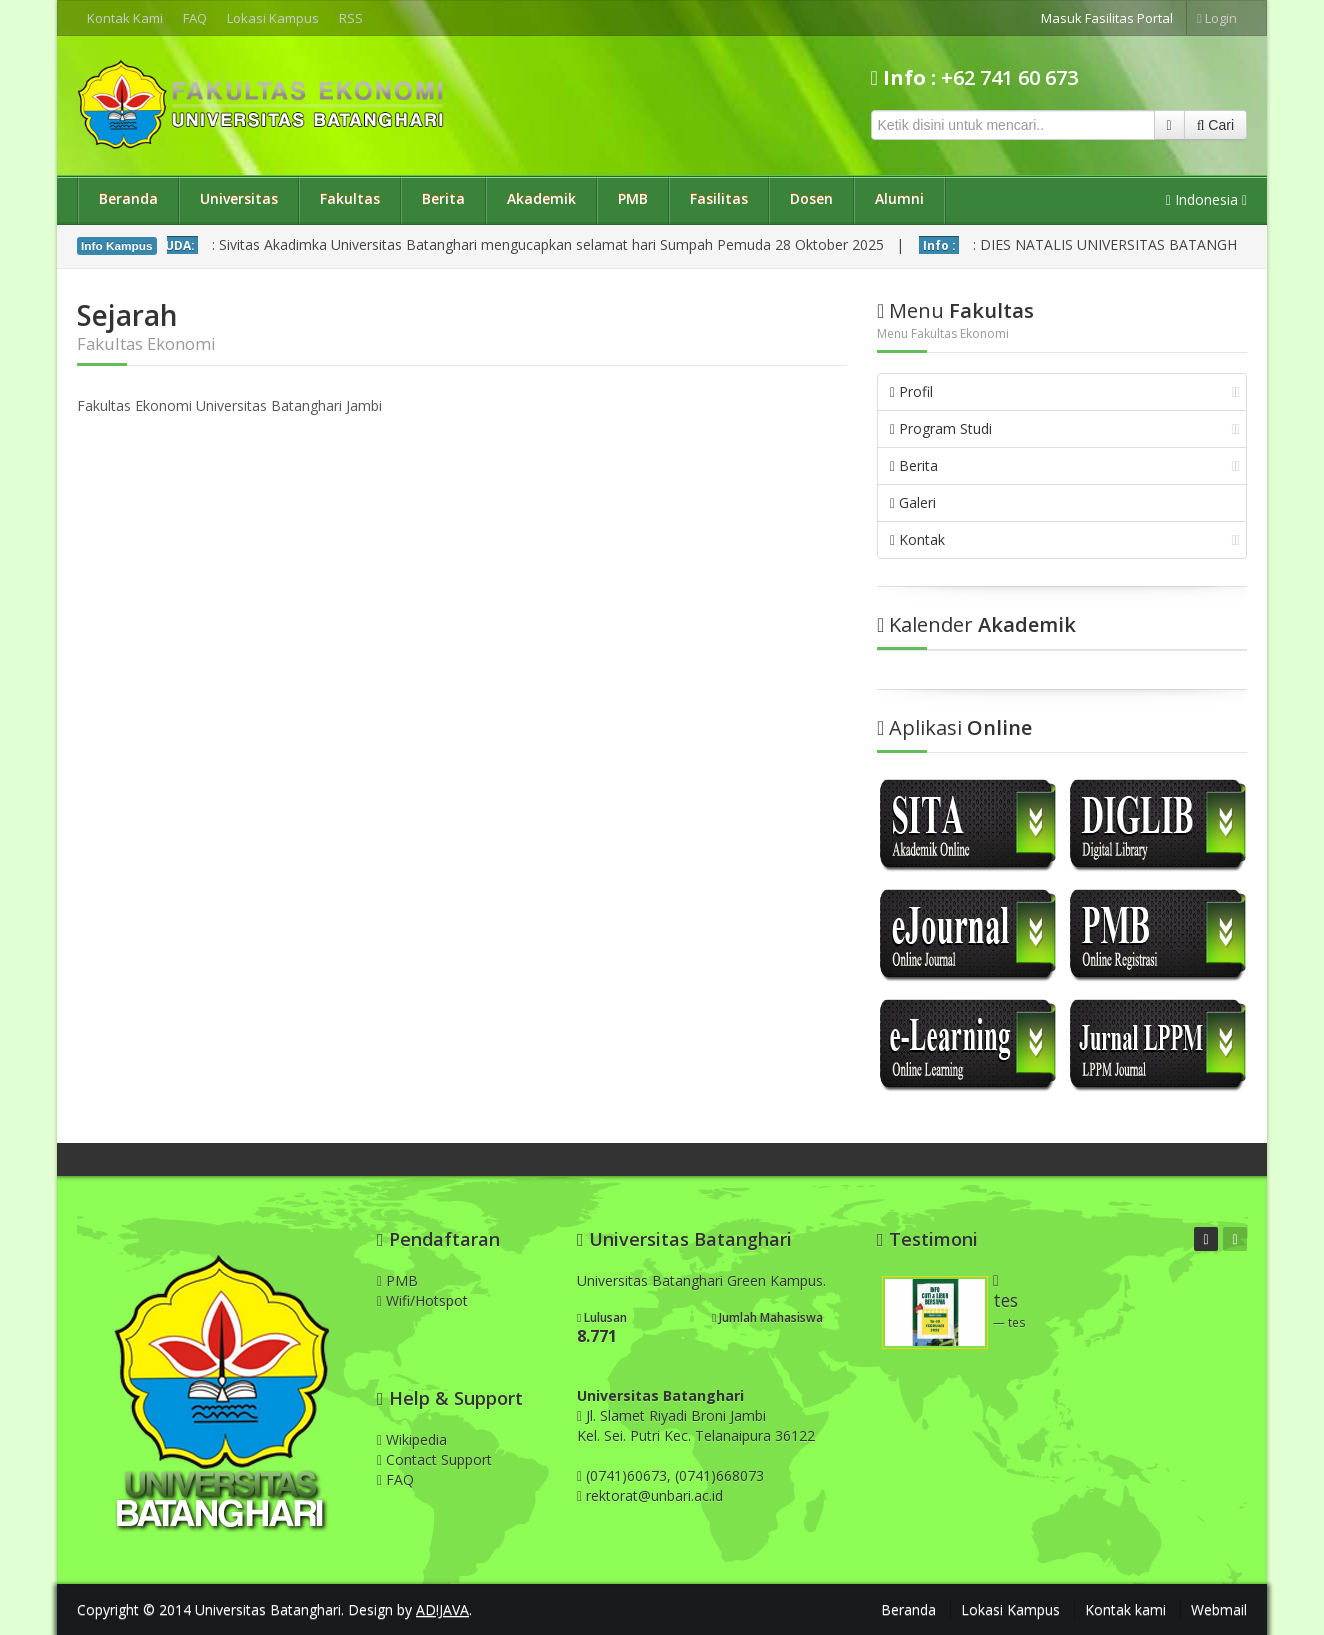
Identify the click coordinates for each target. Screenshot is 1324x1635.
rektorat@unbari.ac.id (654, 1495)
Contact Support (434, 1459)
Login (1217, 18)
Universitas (239, 198)
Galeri (913, 502)
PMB (633, 198)
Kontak (1065, 539)
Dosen (811, 198)
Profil (1065, 391)
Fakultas (350, 198)
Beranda (128, 198)
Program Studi (1065, 428)
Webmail (1219, 1609)
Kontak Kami (125, 18)
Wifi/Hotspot (422, 1300)
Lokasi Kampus (273, 18)
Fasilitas (719, 198)
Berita (443, 198)
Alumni (899, 198)
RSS (351, 18)
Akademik (541, 198)
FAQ (195, 18)
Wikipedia (412, 1439)
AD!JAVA (442, 1609)
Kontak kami (1125, 1609)
